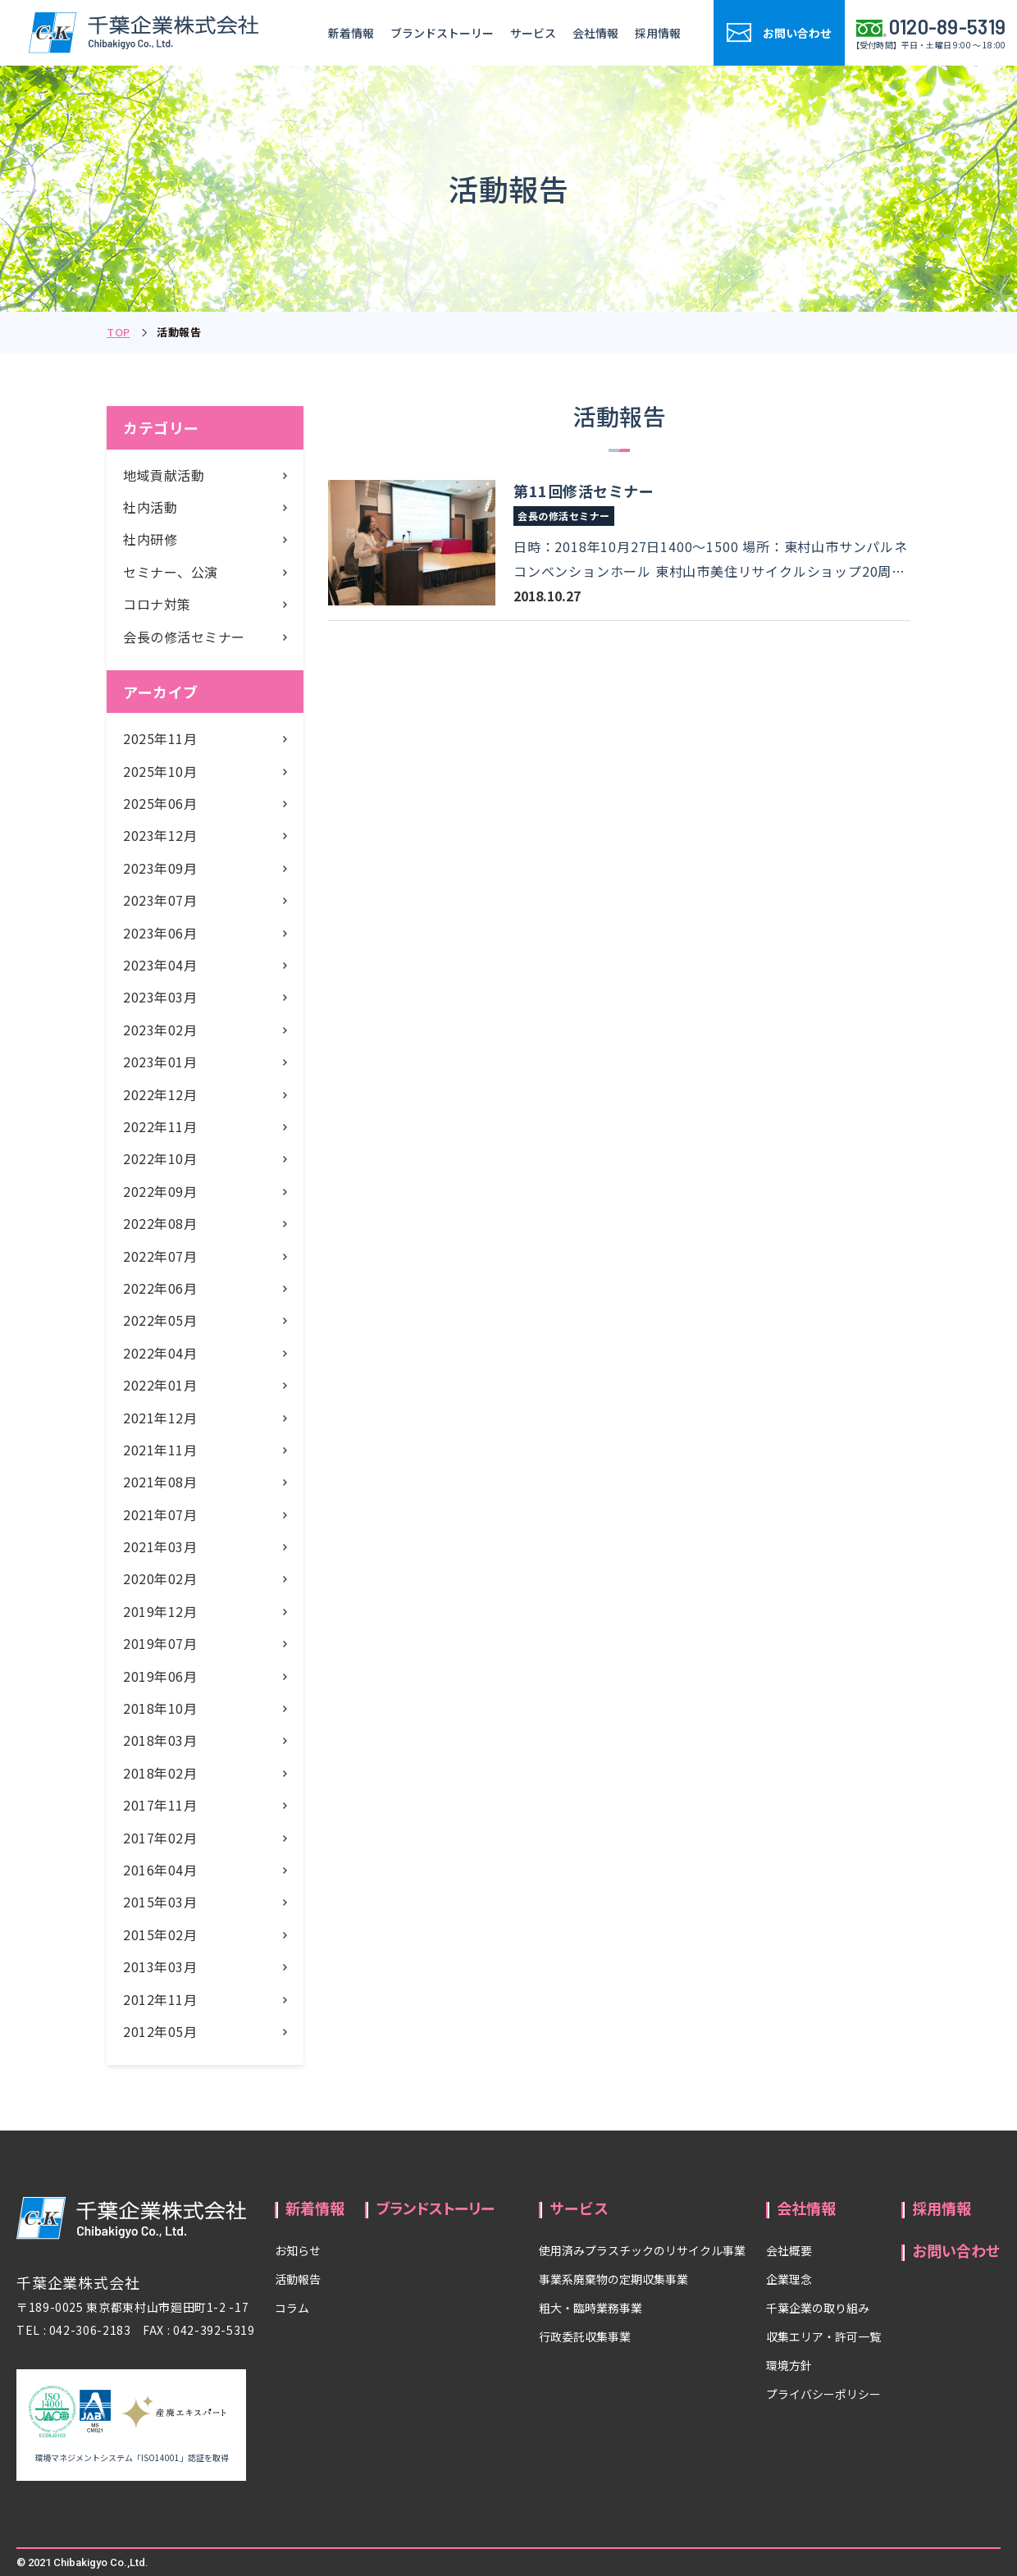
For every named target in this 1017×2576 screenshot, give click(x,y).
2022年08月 (160, 1223)
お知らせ (298, 2250)
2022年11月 (160, 1126)
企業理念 (789, 2279)
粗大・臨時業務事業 (590, 2308)
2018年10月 (160, 1708)
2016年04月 (160, 1869)
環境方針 (789, 2365)
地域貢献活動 (163, 475)
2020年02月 (160, 1578)
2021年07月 (160, 1514)
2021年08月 (160, 1481)
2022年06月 (160, 1288)
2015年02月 (160, 1934)
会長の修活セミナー (184, 636)
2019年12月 (160, 1611)
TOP (118, 332)
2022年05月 (160, 1320)
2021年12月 (160, 1417)
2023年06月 (160, 933)
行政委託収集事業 (585, 2336)
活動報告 (298, 2279)
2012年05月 (160, 2031)
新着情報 (351, 33)
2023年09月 (160, 868)
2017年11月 (160, 1805)
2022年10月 (160, 1158)
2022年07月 (160, 1256)
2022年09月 (160, 1191)
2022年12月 (160, 1094)
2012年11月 (160, 1999)
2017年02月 (160, 1838)
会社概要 (789, 2250)
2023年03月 (160, 997)
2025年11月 (160, 738)
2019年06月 (160, 1676)
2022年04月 (160, 1353)
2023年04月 (160, 965)
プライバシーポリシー (823, 2394)
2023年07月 (160, 900)
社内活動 (150, 507)
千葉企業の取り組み (817, 2308)
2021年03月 (160, 1546)
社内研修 (150, 539)
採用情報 (658, 33)
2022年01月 (160, 1385)
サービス (533, 33)
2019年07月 (160, 1643)
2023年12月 (160, 835)
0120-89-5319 (947, 27)
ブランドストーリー (442, 33)
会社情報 (595, 33)
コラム (292, 2308)
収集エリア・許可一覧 (823, 2336)
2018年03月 (160, 1740)
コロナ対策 (157, 604)
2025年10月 (160, 771)
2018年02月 (160, 1773)
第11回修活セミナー (583, 490)
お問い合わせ (956, 2250)
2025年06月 (160, 803)
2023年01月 (160, 1061)
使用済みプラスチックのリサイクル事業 (642, 2250)
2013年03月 (160, 1966)
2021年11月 (160, 1449)
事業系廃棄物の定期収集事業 (613, 2279)
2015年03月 (160, 1901)
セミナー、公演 (170, 572)
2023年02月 (160, 1029)
